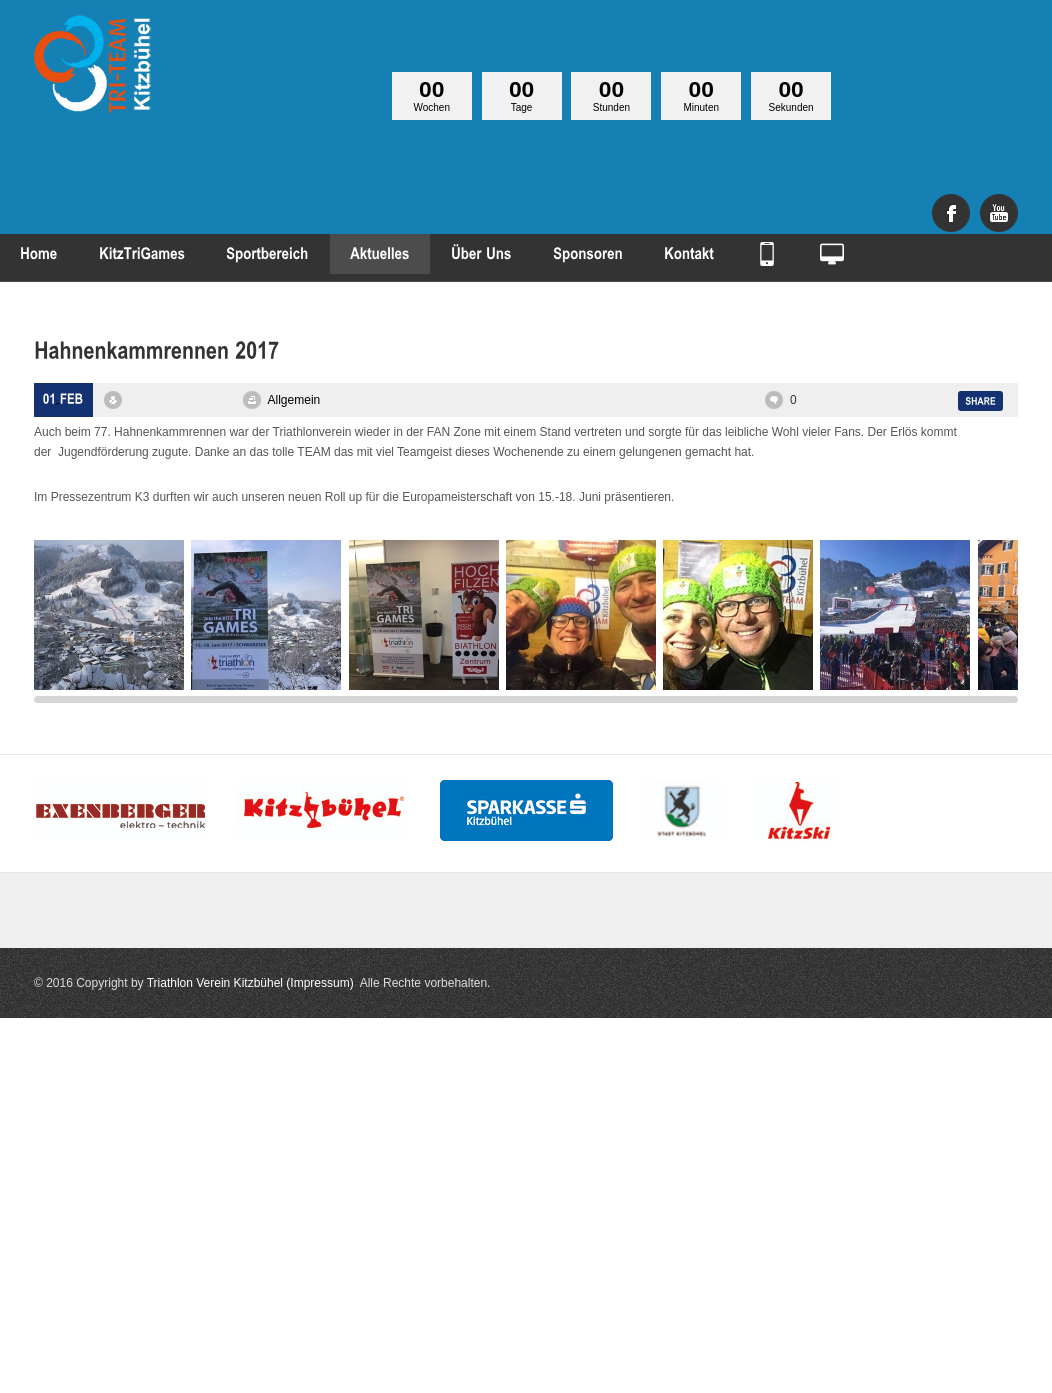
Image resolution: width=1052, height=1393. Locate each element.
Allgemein (294, 400)
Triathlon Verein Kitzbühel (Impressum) (250, 983)
